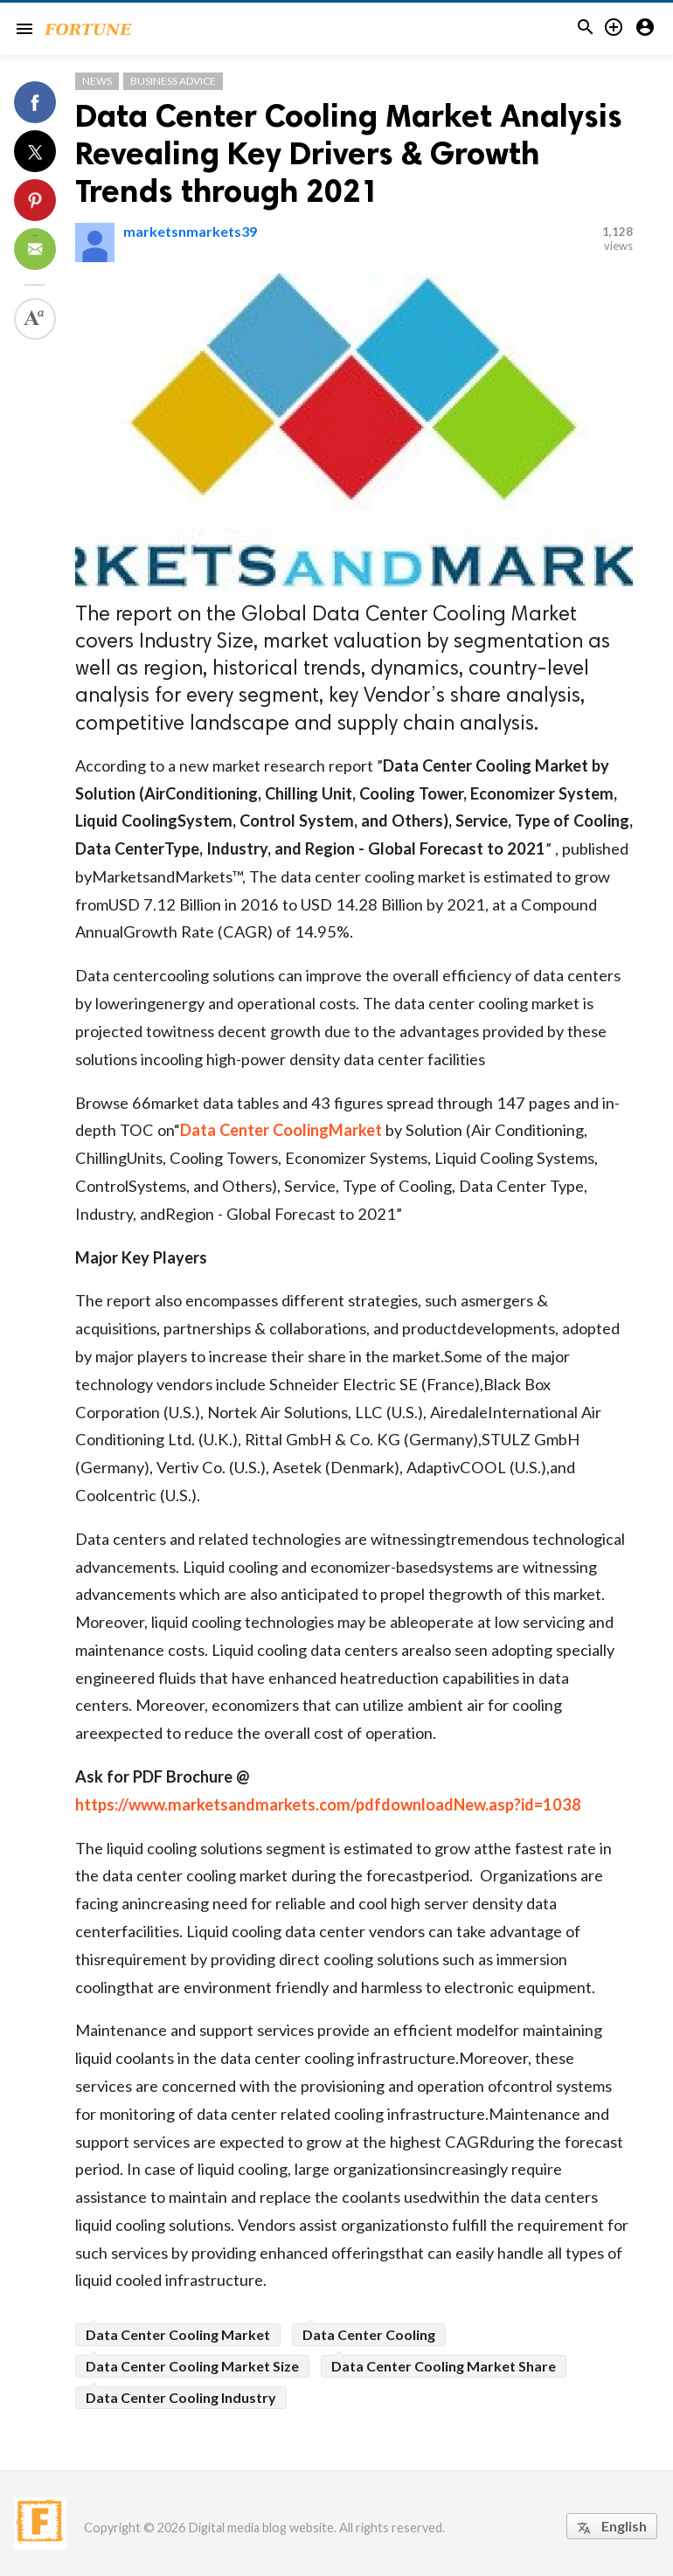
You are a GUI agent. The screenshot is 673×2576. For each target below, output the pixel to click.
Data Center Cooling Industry (181, 2397)
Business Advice (173, 80)
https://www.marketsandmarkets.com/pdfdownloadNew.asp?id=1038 (328, 1804)
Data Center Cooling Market (178, 2334)
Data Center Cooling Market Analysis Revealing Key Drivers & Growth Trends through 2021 (348, 153)
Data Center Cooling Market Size (192, 2366)
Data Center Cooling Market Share (443, 2366)
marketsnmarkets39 (190, 231)
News (97, 80)
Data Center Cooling (368, 2334)
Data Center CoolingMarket (281, 1129)
